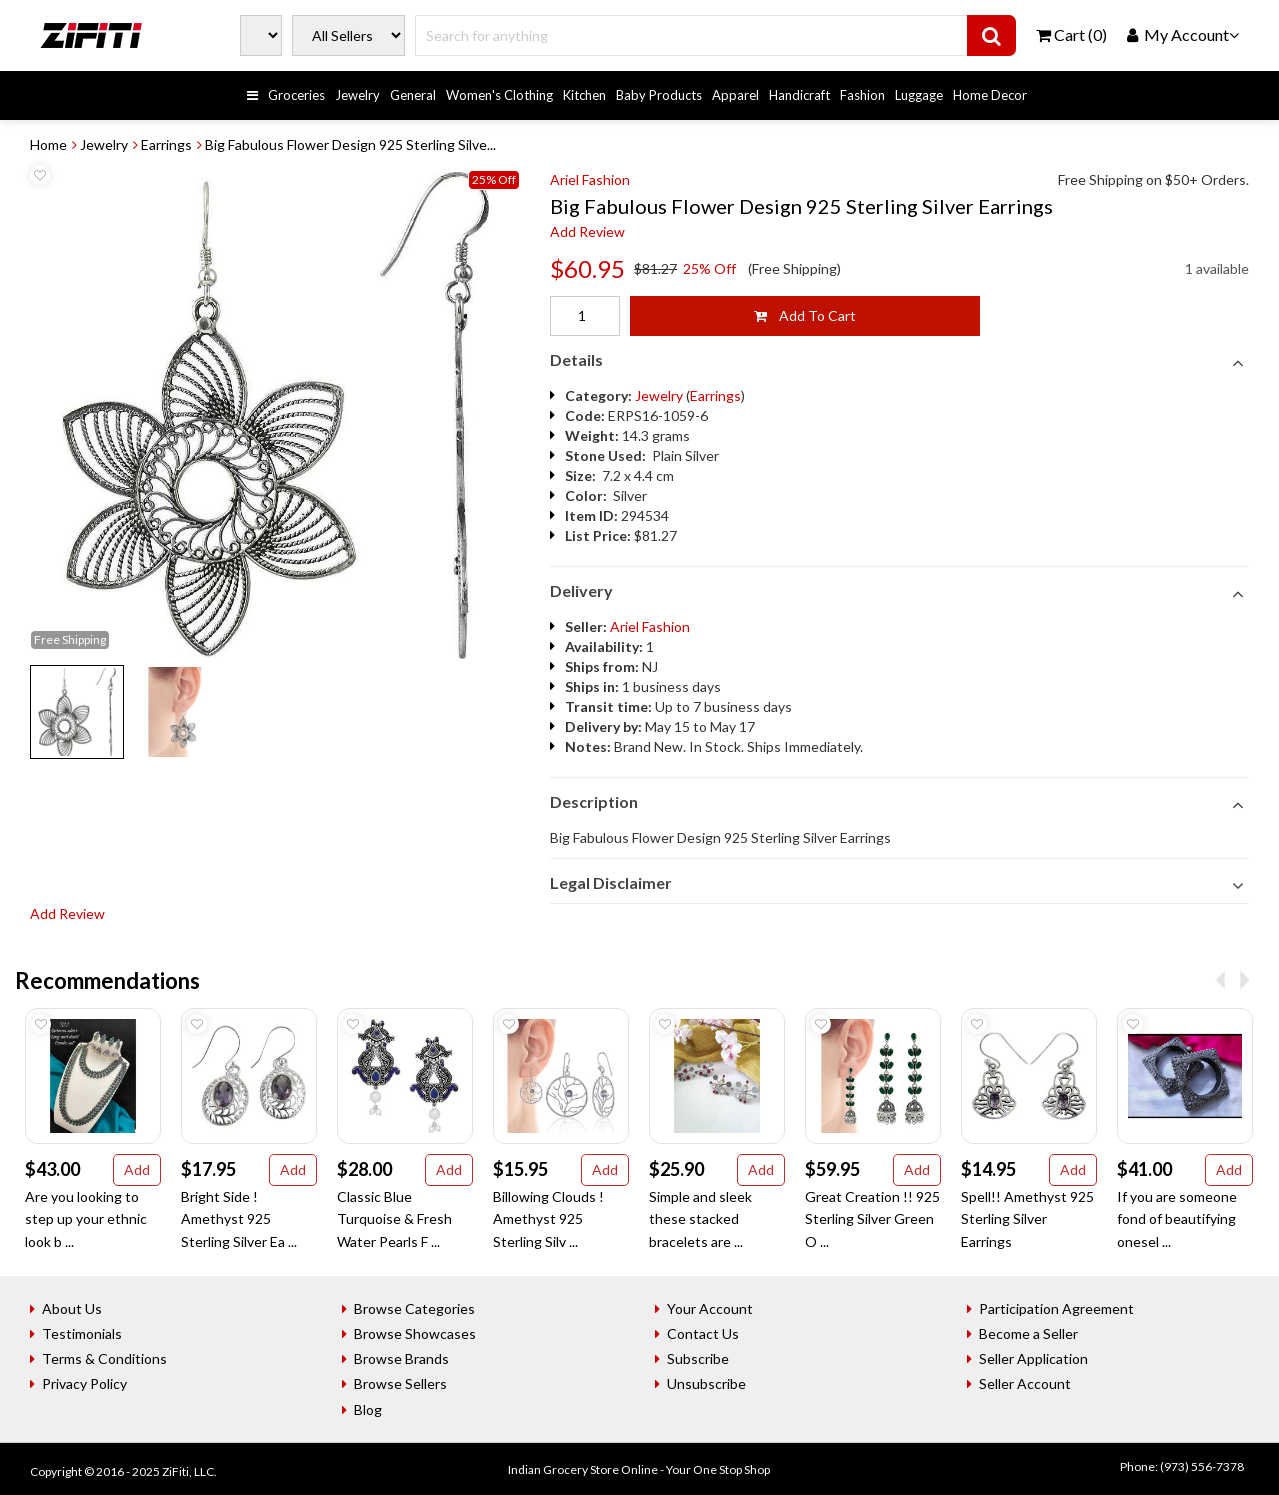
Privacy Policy (84, 1383)
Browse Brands (401, 1358)
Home (48, 144)
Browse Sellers (400, 1383)
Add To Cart (805, 315)
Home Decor (990, 95)
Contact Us (703, 1333)
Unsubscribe (706, 1383)
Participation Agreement (1056, 1308)
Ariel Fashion (590, 179)
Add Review (587, 231)
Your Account (710, 1308)
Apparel (735, 95)
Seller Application (1033, 1358)
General (413, 95)
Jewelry (357, 95)
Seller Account (1025, 1383)
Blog (368, 1409)
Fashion (862, 95)
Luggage (919, 95)
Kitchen (584, 95)
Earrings (166, 144)
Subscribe (698, 1358)
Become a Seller (1028, 1333)
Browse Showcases (415, 1333)
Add (137, 1169)
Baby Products (659, 95)
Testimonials (82, 1333)
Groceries (296, 95)
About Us (72, 1308)
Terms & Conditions (104, 1358)
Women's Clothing (499, 95)
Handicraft (799, 95)
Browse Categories (414, 1308)
